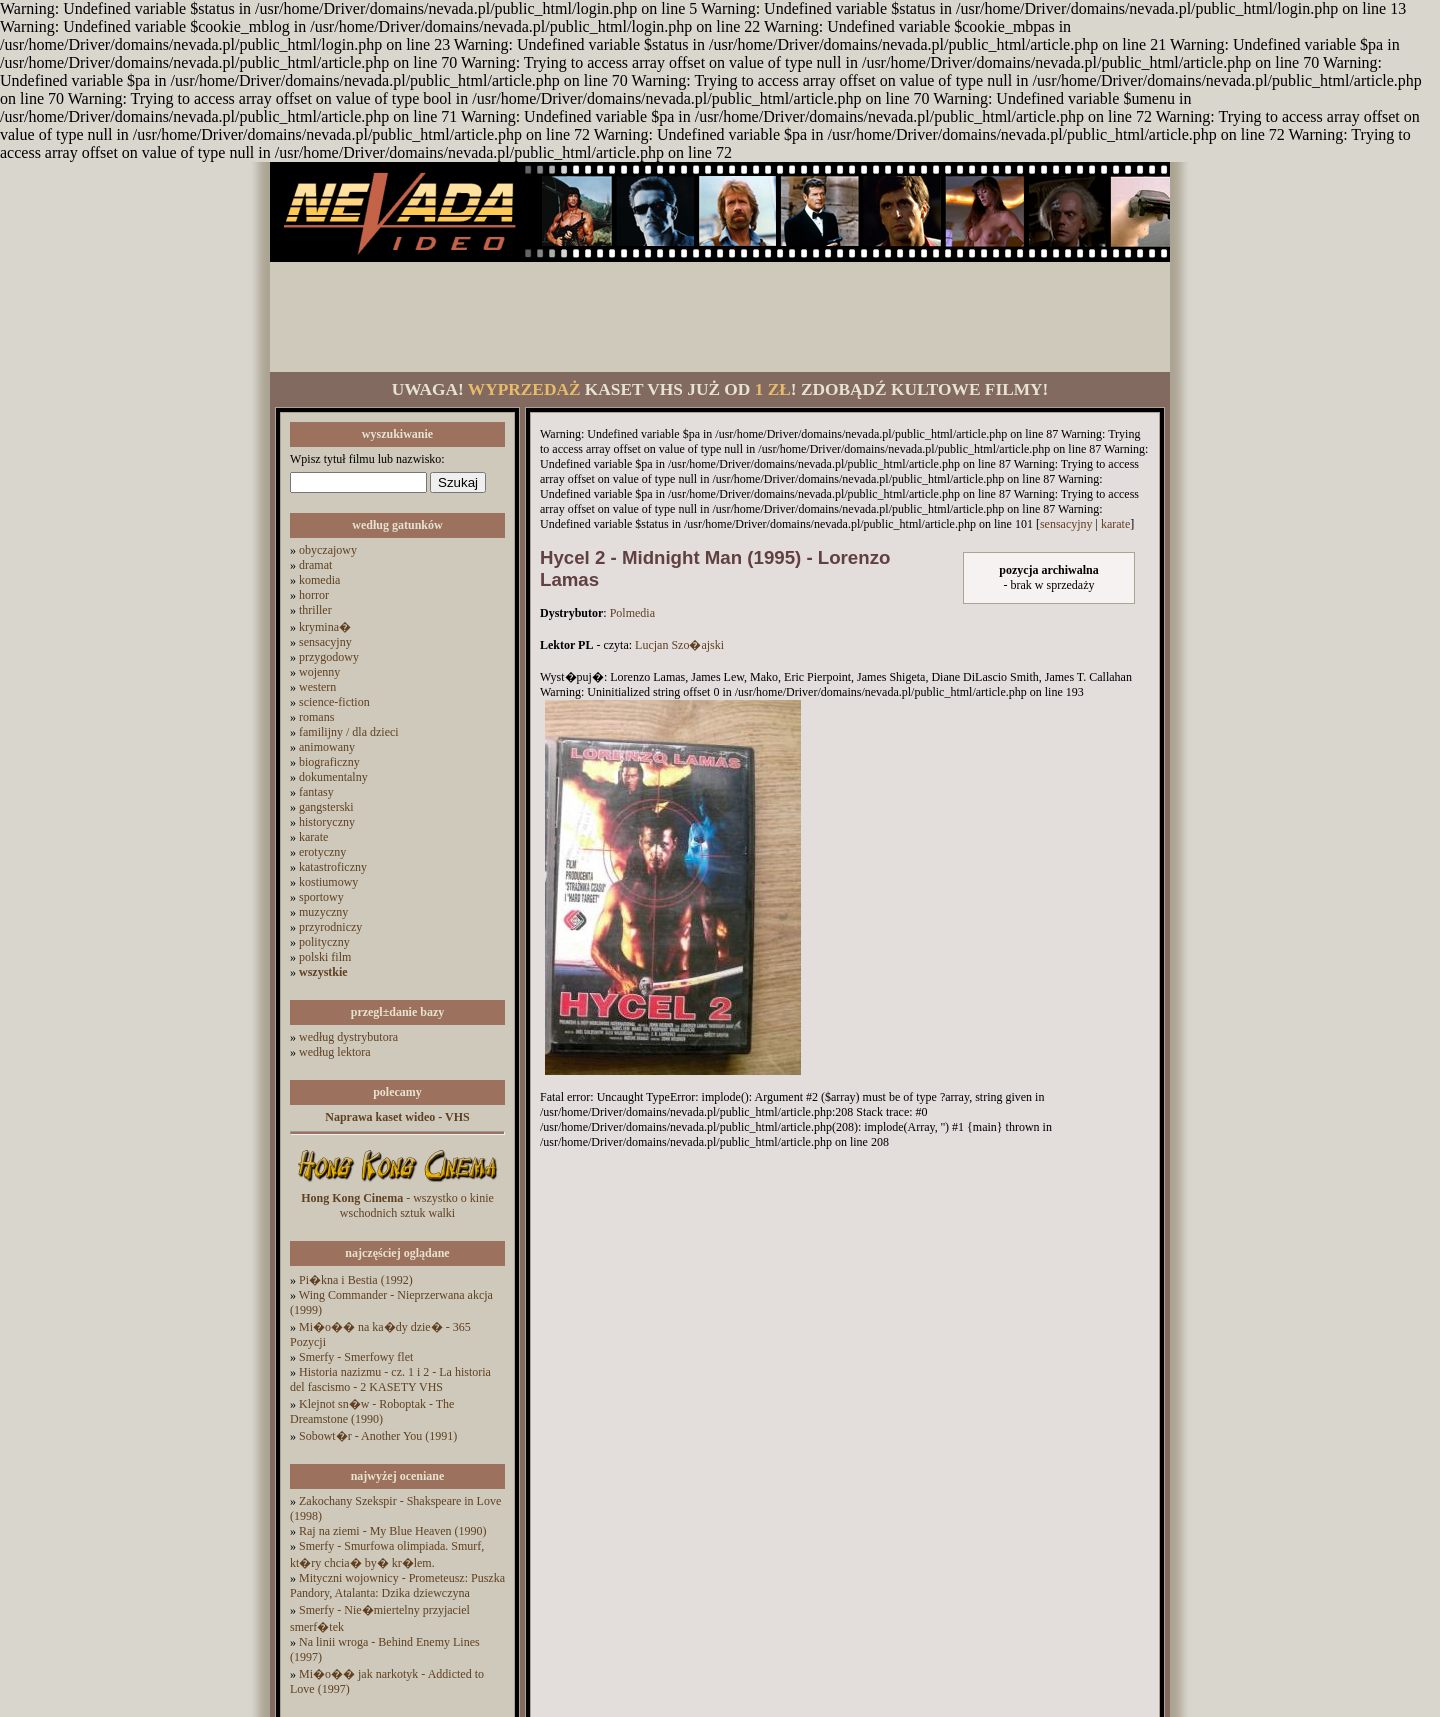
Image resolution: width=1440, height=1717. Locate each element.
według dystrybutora (348, 1037)
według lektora (335, 1052)
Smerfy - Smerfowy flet (356, 1357)
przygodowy (329, 657)
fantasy (316, 792)
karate (313, 837)
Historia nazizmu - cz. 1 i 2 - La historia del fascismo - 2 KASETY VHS (390, 1379)
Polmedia (632, 613)
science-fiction (334, 702)
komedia (319, 580)
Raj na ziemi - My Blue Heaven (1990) (393, 1531)
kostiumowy (328, 882)
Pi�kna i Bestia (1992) (356, 1280)
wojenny (319, 672)
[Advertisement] (720, 317)
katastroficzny (333, 867)
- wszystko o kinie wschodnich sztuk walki (397, 1205)
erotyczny (322, 852)
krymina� (325, 627)
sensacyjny (325, 642)
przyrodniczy (330, 927)
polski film (325, 957)
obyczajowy (328, 550)
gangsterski (326, 807)
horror (314, 595)
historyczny (327, 822)
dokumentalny (333, 777)
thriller (315, 610)
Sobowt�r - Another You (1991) (378, 1436)
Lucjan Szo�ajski (679, 645)
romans (316, 717)
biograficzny (329, 762)
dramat (315, 565)
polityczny (324, 942)
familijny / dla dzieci (349, 732)
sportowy (321, 897)
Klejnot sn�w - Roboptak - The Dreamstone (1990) (372, 1411)
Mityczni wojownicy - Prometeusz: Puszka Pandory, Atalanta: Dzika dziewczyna (397, 1585)
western (317, 687)
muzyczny (323, 912)
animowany (327, 747)
